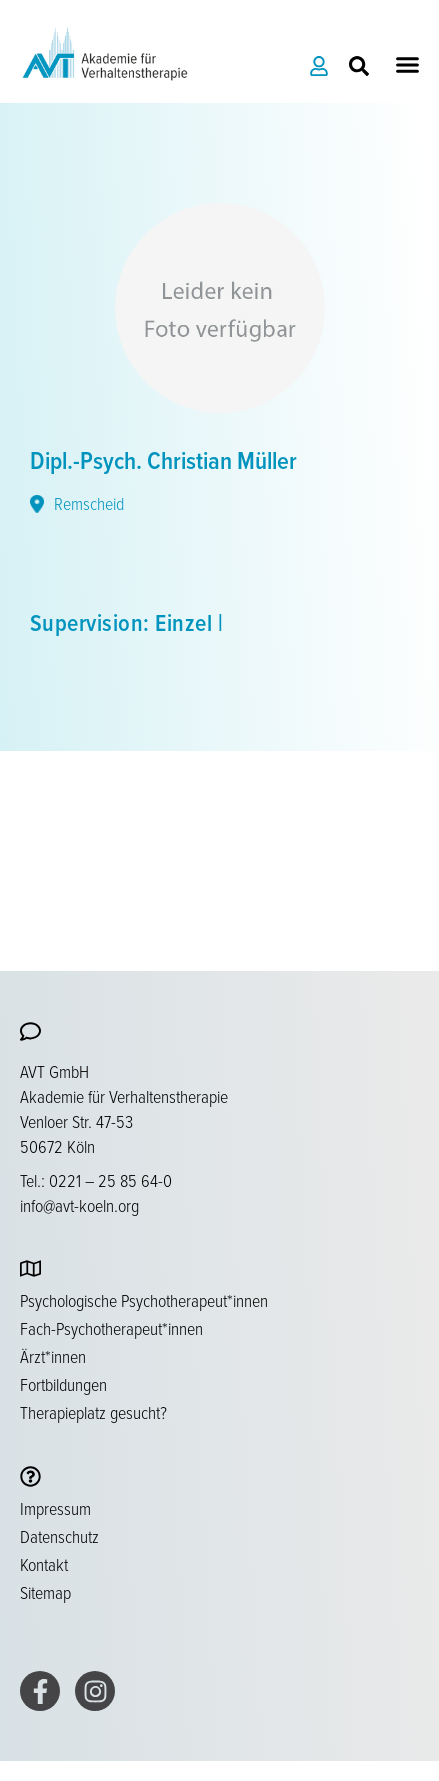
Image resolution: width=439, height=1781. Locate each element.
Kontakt (44, 1564)
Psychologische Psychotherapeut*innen (144, 1300)
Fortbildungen (63, 1384)
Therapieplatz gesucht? (93, 1412)
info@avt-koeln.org (79, 1205)
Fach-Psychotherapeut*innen (111, 1328)
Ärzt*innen (53, 1356)
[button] (408, 65)
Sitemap (45, 1592)
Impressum (55, 1508)
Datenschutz (59, 1536)
